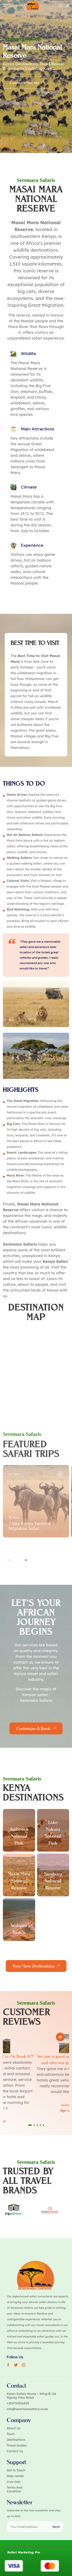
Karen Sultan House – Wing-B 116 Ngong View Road (31, 2395)
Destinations (16, 2440)
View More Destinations (36, 1966)
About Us (13, 2428)
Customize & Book (36, 1728)
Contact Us (15, 2451)
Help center (15, 2476)
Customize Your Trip (27, 83)
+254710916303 (18, 2403)
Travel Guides (17, 2445)
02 (34, 2125)
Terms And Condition (14, 2489)
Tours (11, 2434)
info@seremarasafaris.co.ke (27, 2409)
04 (40, 2125)
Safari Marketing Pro (23, 2552)
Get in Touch (16, 2470)
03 (37, 2125)
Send (56, 2527)
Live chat (13, 2482)
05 (43, 2125)
